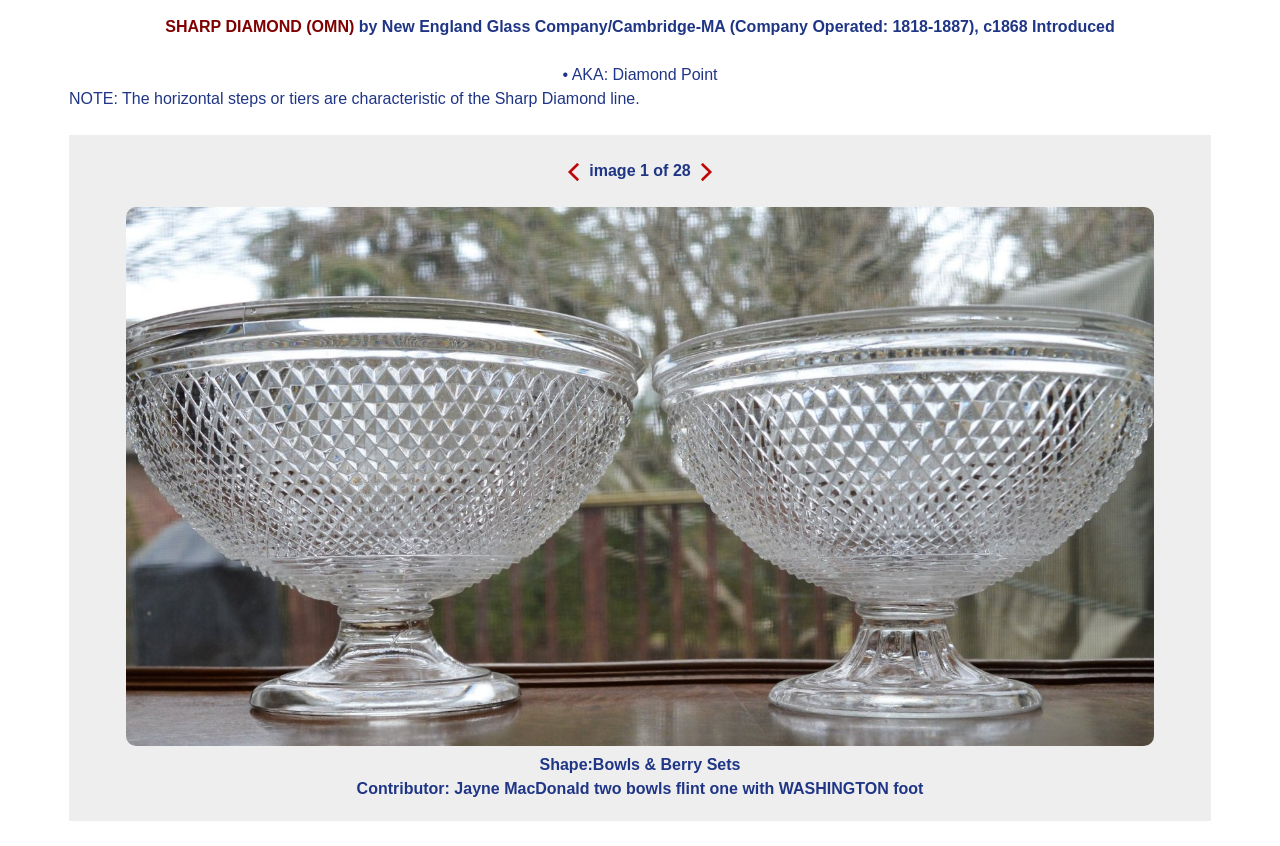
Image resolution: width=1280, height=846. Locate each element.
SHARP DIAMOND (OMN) (259, 26)
